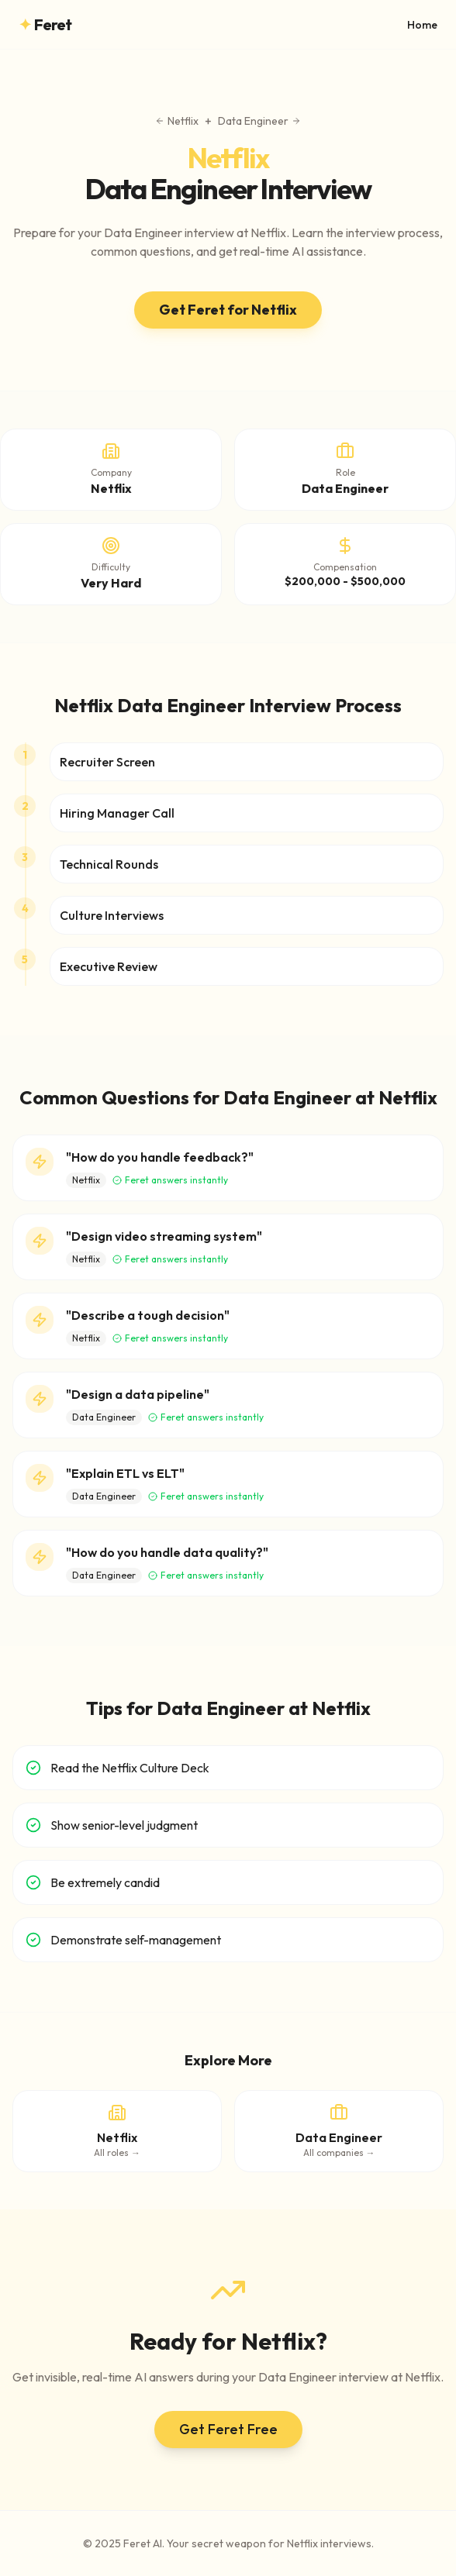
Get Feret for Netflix (228, 310)
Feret (45, 25)
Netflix (177, 121)
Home (422, 25)
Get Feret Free (228, 2429)
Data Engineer (259, 121)
